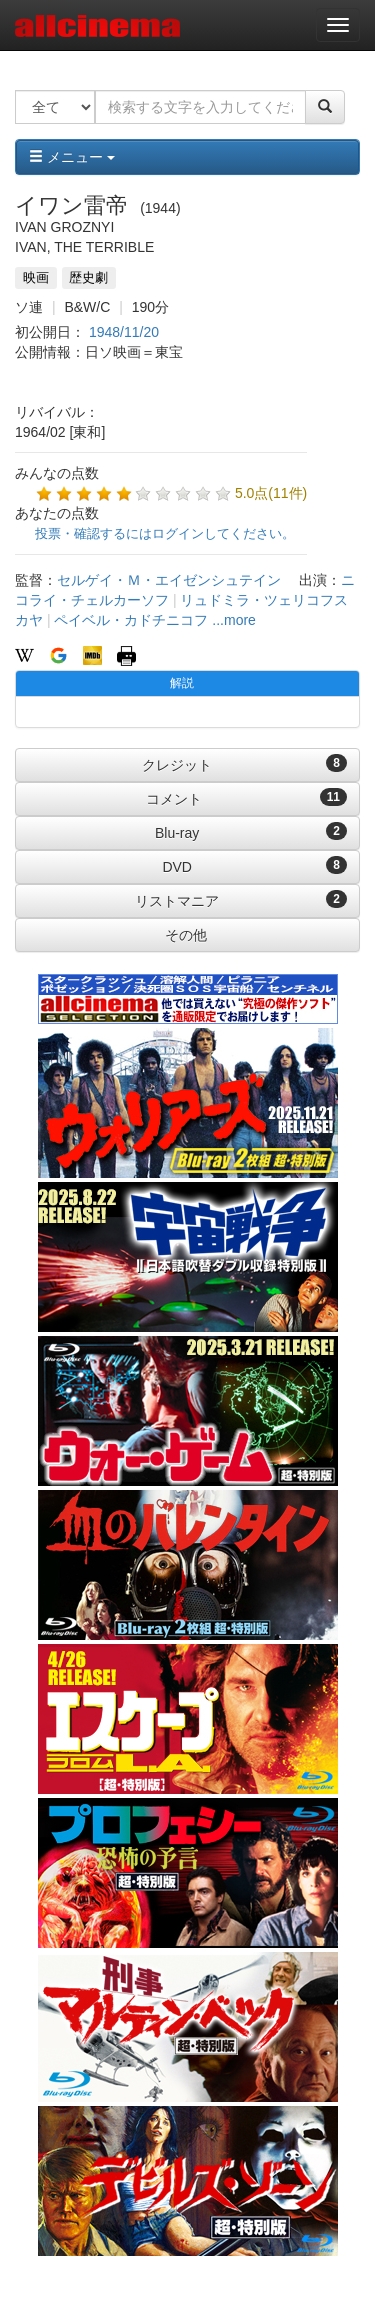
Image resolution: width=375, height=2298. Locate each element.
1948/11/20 (124, 332)
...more (234, 620)
